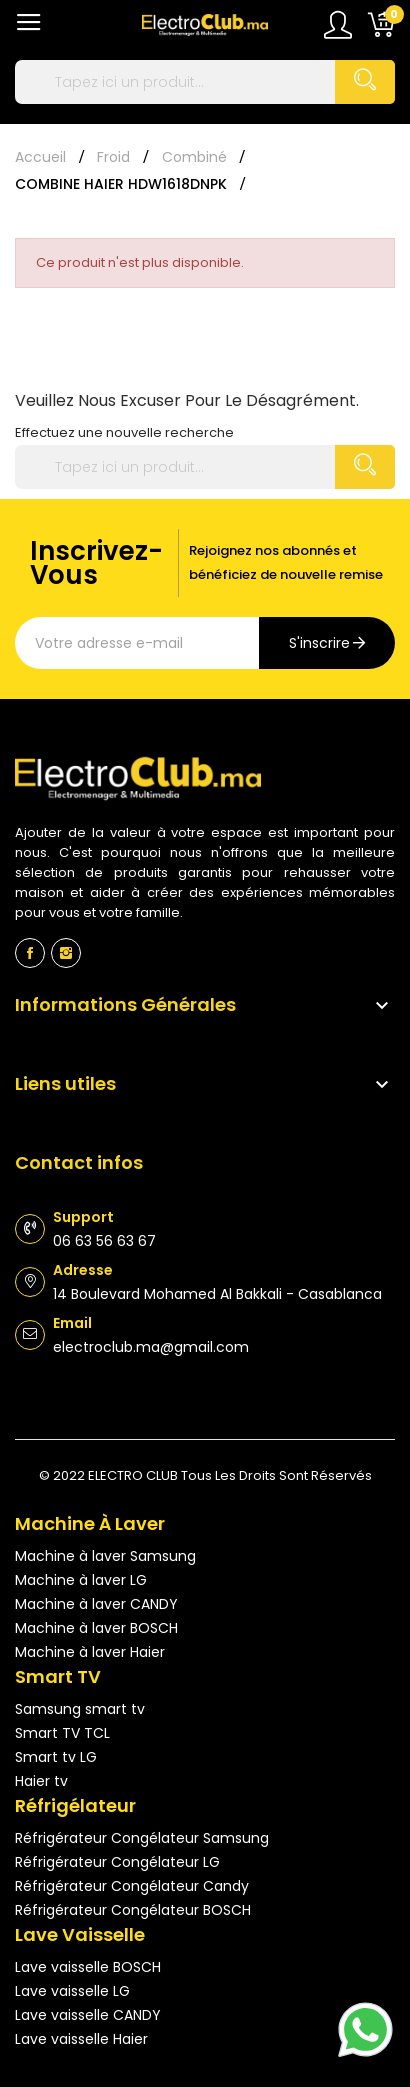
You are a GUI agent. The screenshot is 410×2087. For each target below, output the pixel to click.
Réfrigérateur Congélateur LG (117, 1862)
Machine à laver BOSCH (96, 1628)
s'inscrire (319, 643)
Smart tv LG (56, 1757)
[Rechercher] (205, 82)
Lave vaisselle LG (72, 1991)
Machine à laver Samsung (105, 1556)
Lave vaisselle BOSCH (88, 1967)
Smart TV (58, 1676)
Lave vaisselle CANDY (88, 2015)
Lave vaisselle (80, 1934)
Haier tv (41, 1781)
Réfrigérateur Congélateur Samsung (142, 1838)
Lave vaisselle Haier (81, 2039)
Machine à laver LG (81, 1580)
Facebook (30, 953)
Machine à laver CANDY (96, 1604)
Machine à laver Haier (90, 1652)
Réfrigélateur (75, 1805)
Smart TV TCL (62, 1733)
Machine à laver (90, 1523)
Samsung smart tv (80, 1709)
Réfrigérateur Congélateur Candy (132, 1886)
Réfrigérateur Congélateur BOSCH (133, 1910)
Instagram (66, 953)
